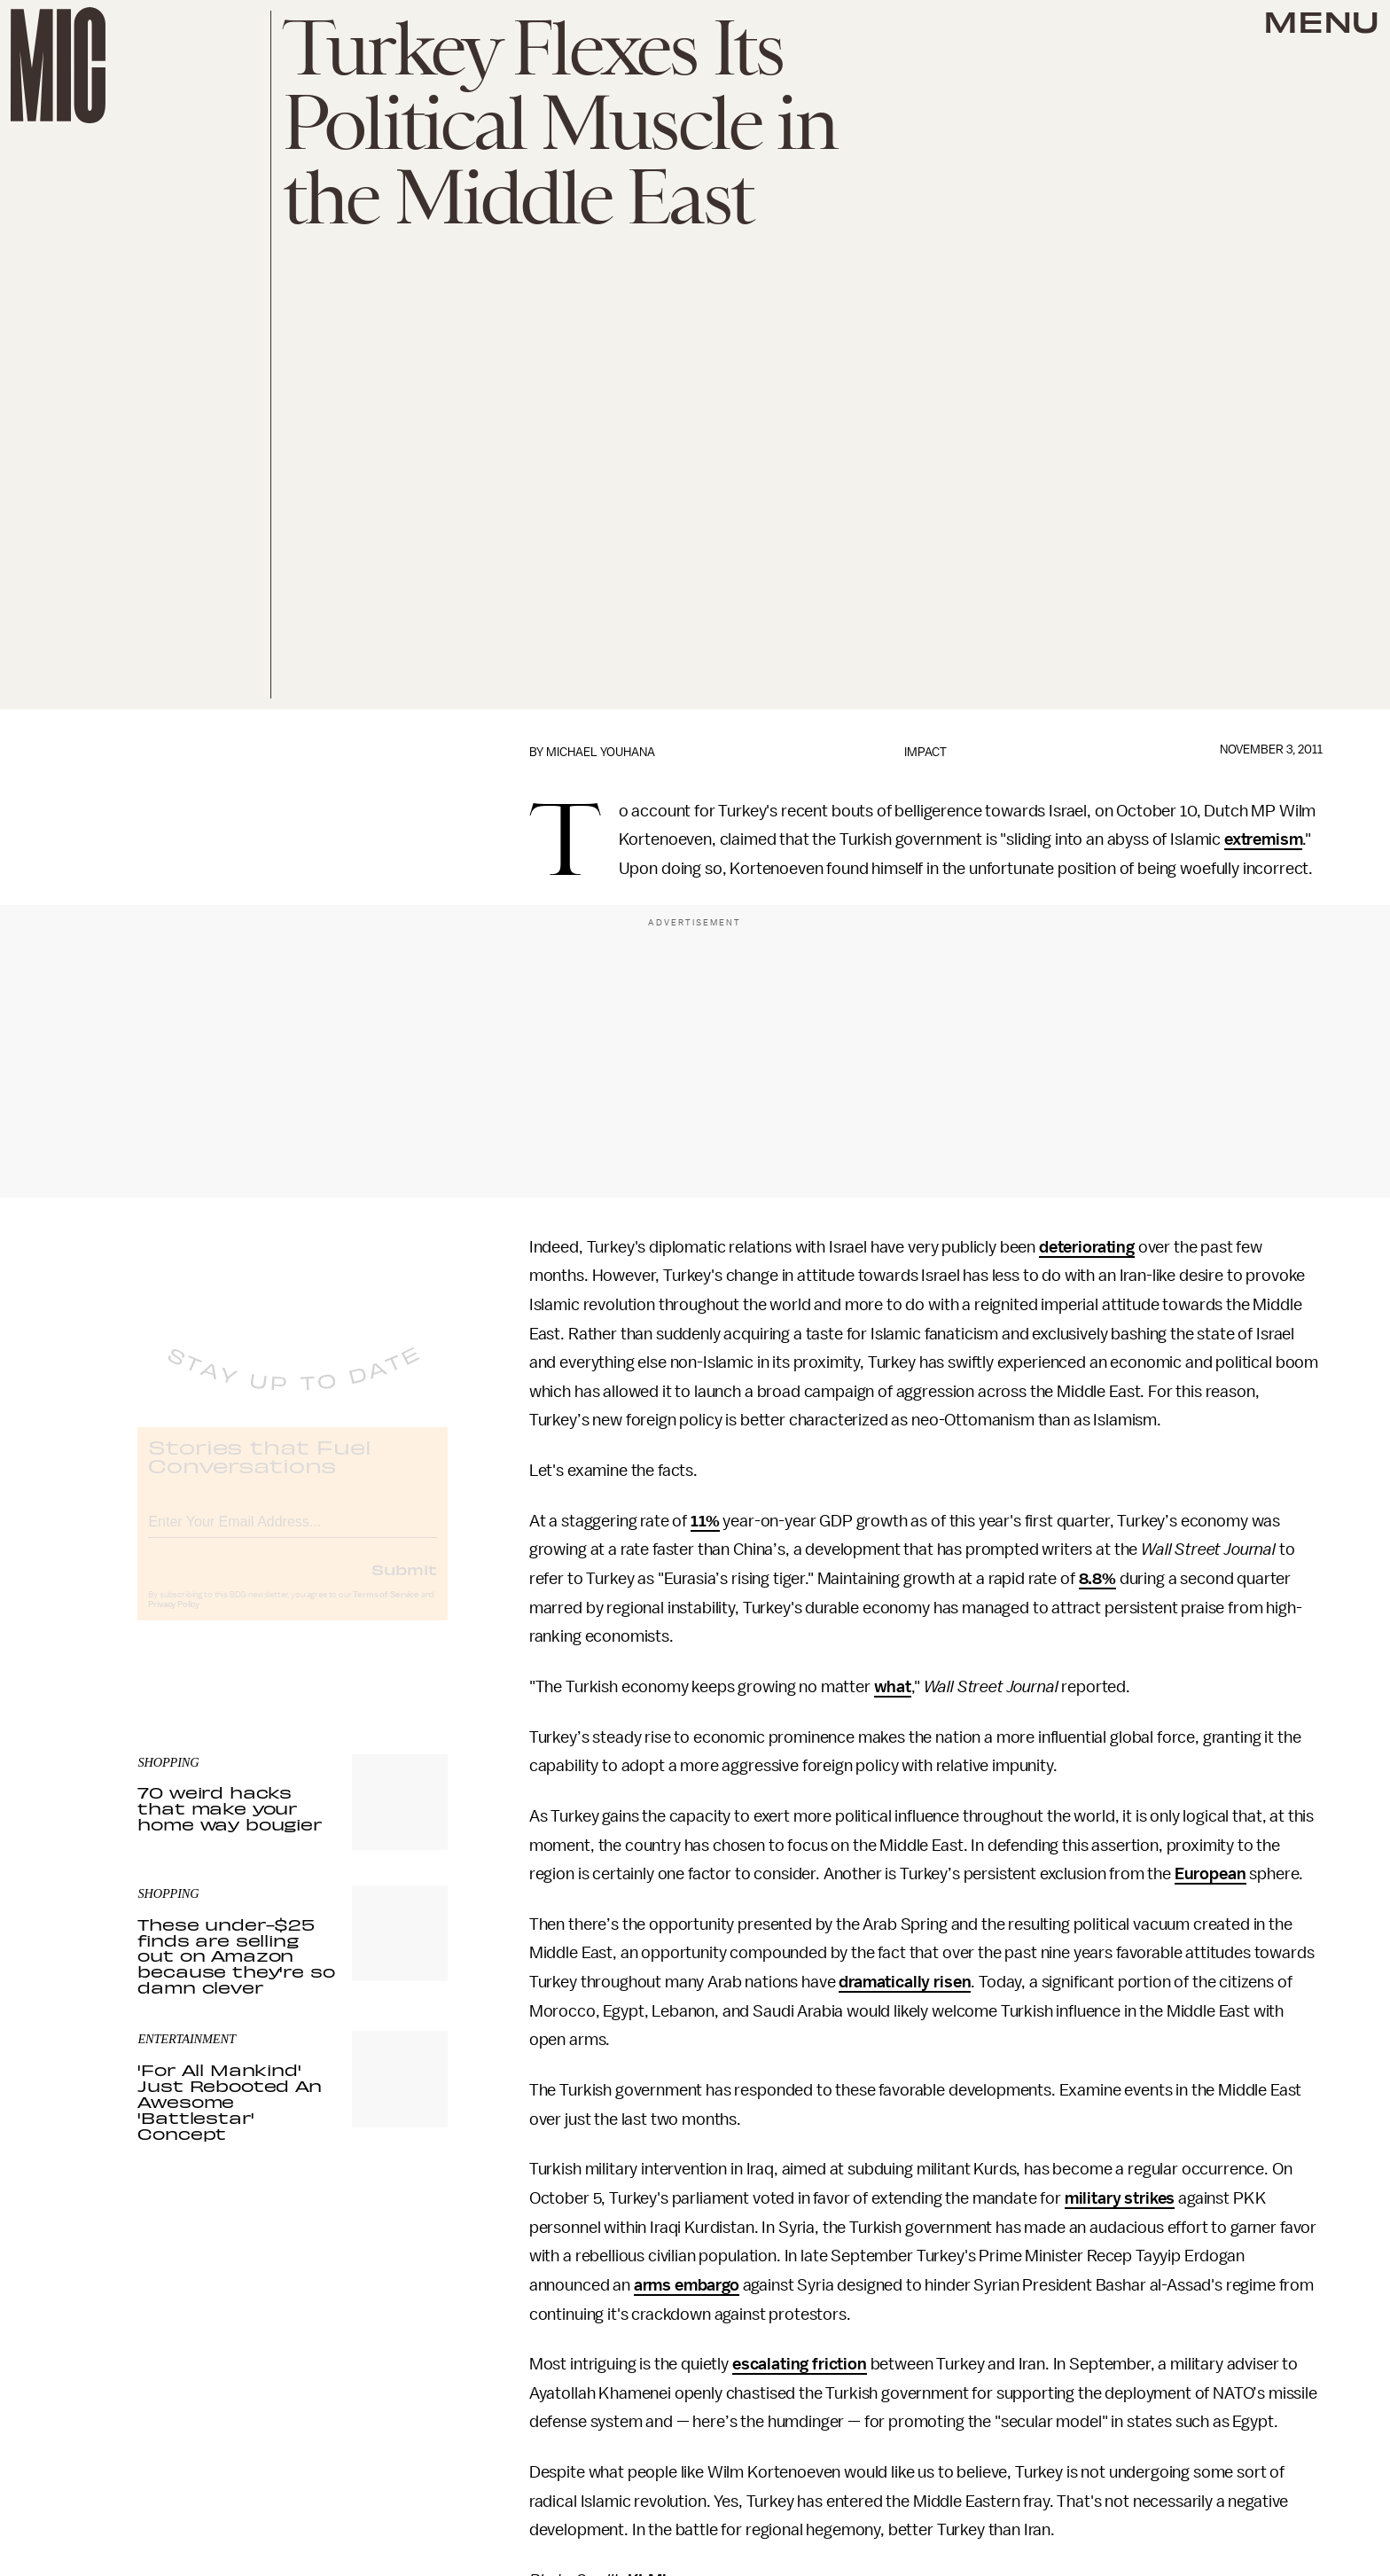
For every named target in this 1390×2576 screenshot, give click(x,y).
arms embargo (686, 2285)
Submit (404, 1584)
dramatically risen (905, 1982)
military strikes (1120, 2198)
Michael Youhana (600, 752)
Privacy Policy (173, 1619)
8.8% (1097, 1579)
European (1210, 1874)
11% (705, 1521)
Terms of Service (385, 1609)
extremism (1263, 839)
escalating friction (799, 2364)
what (892, 1687)
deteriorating (1087, 1247)
